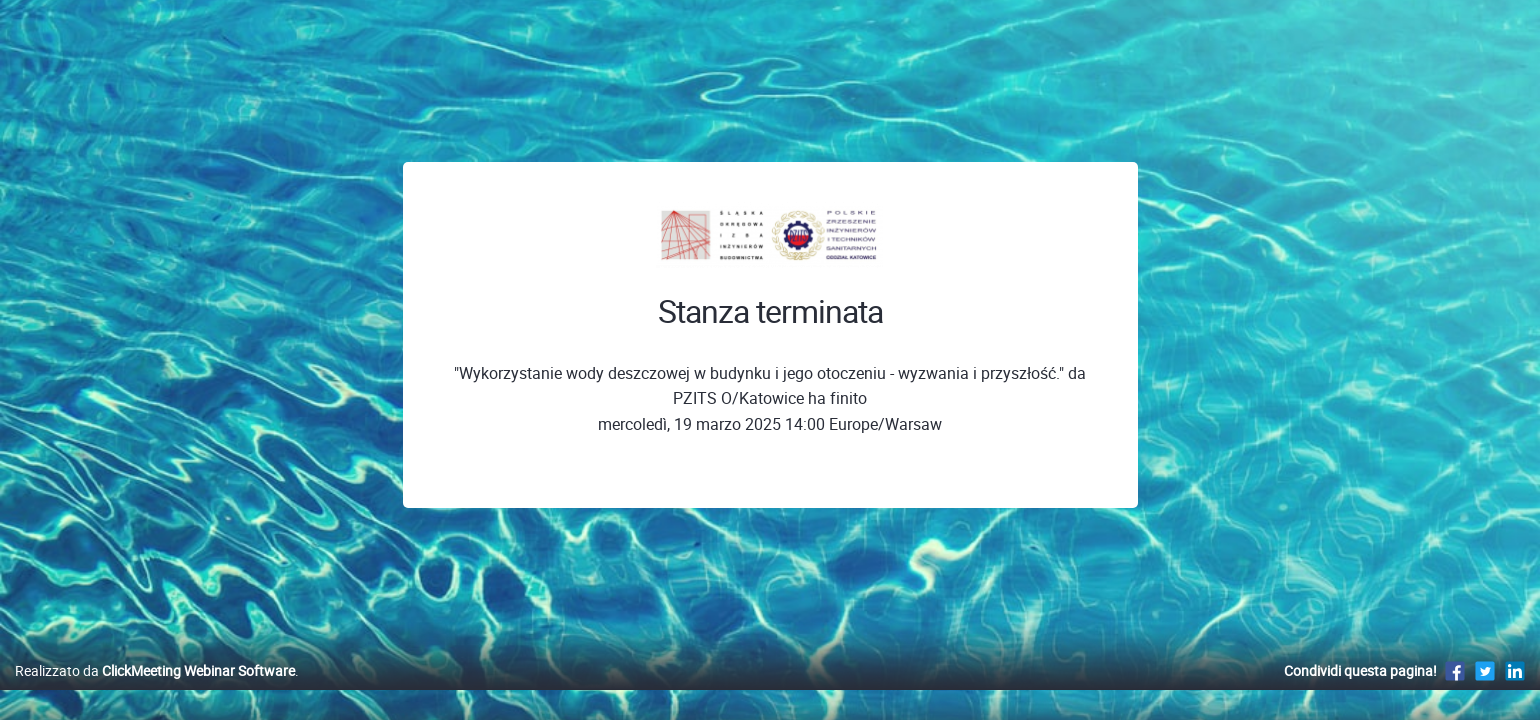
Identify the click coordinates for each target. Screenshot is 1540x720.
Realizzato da (155, 691)
